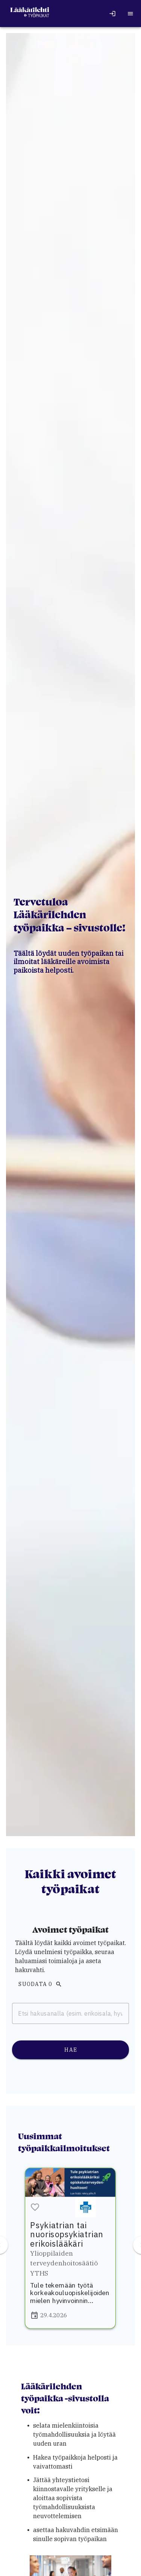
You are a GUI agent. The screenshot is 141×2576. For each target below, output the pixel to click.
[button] (35, 2207)
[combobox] (70, 2013)
